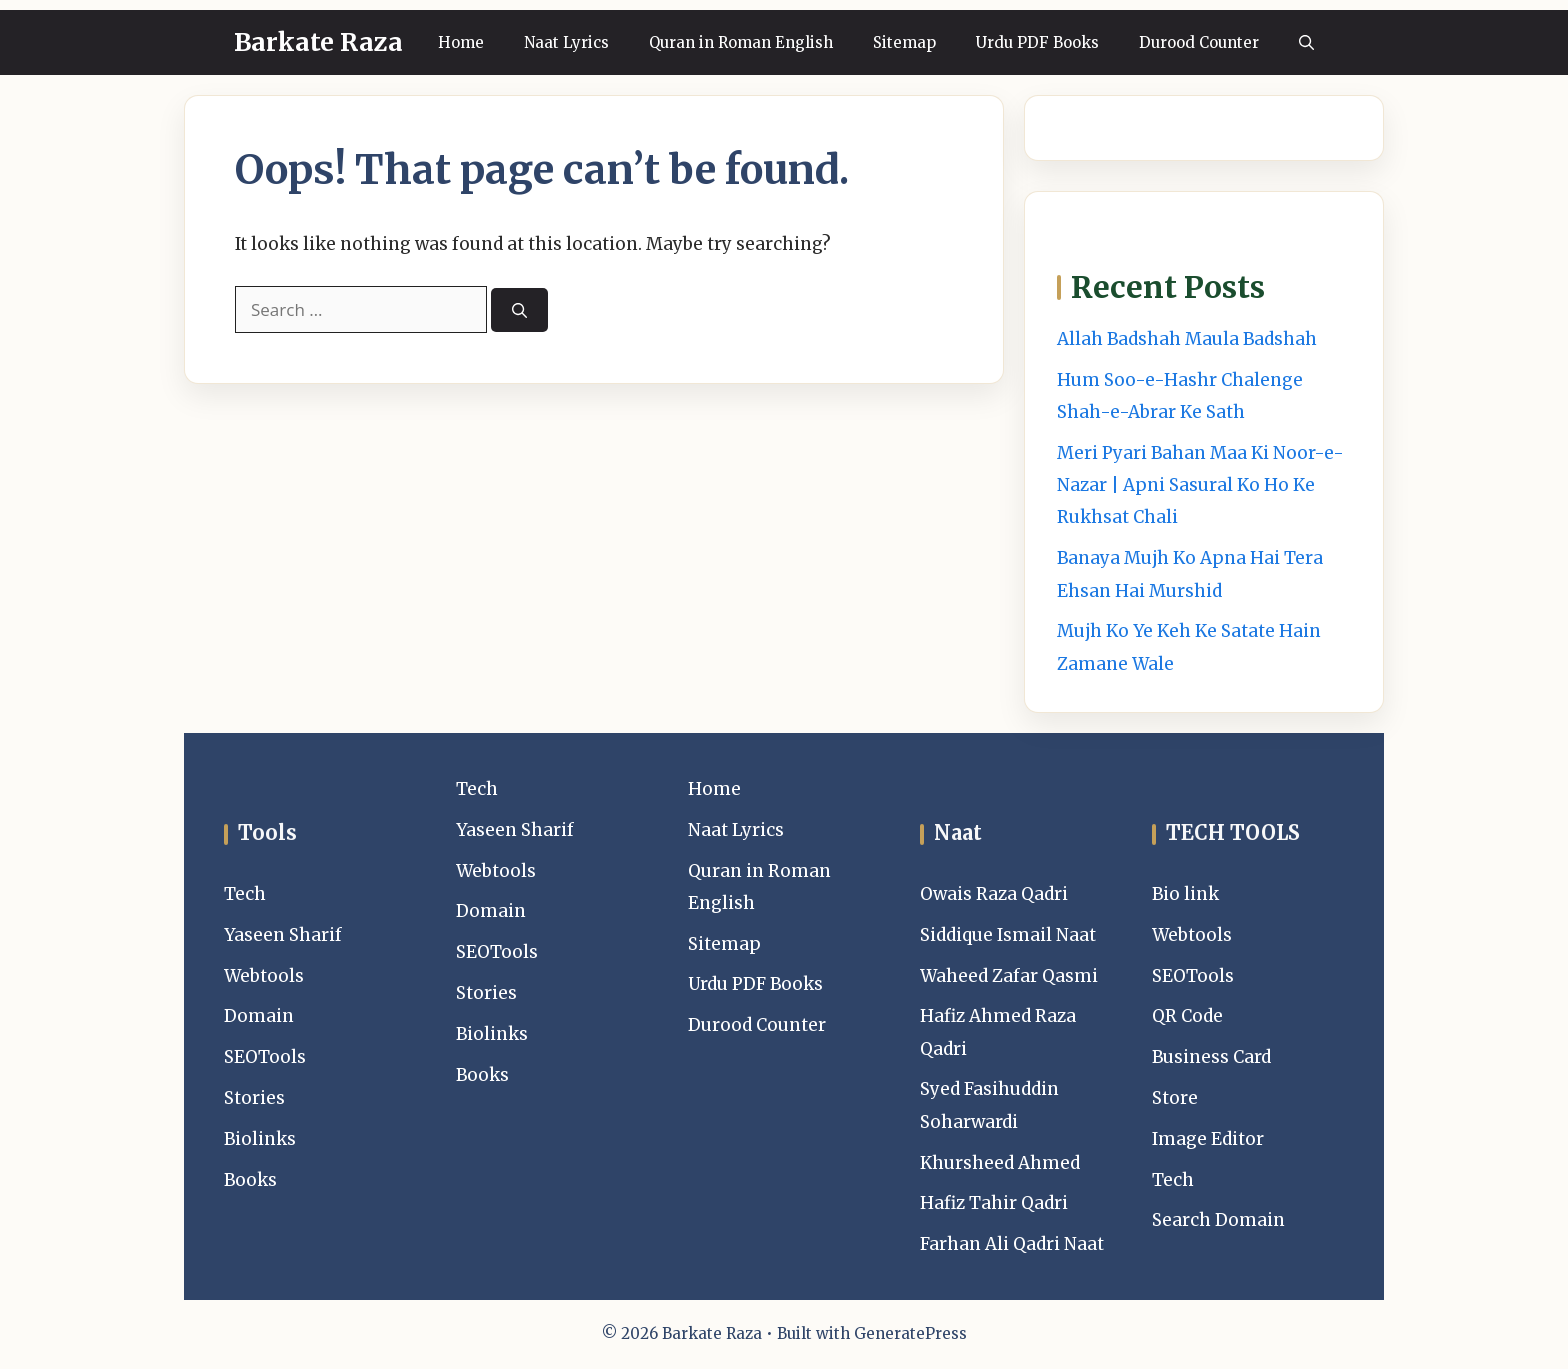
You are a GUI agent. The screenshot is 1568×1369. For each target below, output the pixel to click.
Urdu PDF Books (1037, 42)
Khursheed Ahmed (1000, 1163)
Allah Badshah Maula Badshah (1187, 339)
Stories (254, 1098)
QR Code (1187, 1016)
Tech (245, 894)
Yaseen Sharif (283, 935)
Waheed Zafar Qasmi (1009, 976)
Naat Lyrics (566, 42)
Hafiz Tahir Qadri (994, 1203)
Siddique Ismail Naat (1008, 935)
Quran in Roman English (741, 42)
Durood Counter (1199, 42)
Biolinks (260, 1139)
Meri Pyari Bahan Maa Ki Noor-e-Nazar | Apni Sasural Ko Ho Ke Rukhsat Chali (1200, 485)
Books (250, 1180)
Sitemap (904, 42)
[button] (1306, 42)
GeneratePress (910, 1333)
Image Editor (1208, 1139)
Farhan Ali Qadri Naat (1012, 1244)
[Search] (519, 310)
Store (1175, 1098)
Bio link (1185, 894)
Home (461, 42)
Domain (259, 1016)
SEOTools (265, 1057)
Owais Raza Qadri (994, 894)
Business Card (1211, 1057)
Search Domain (1218, 1220)
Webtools (264, 976)
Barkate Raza (318, 42)
